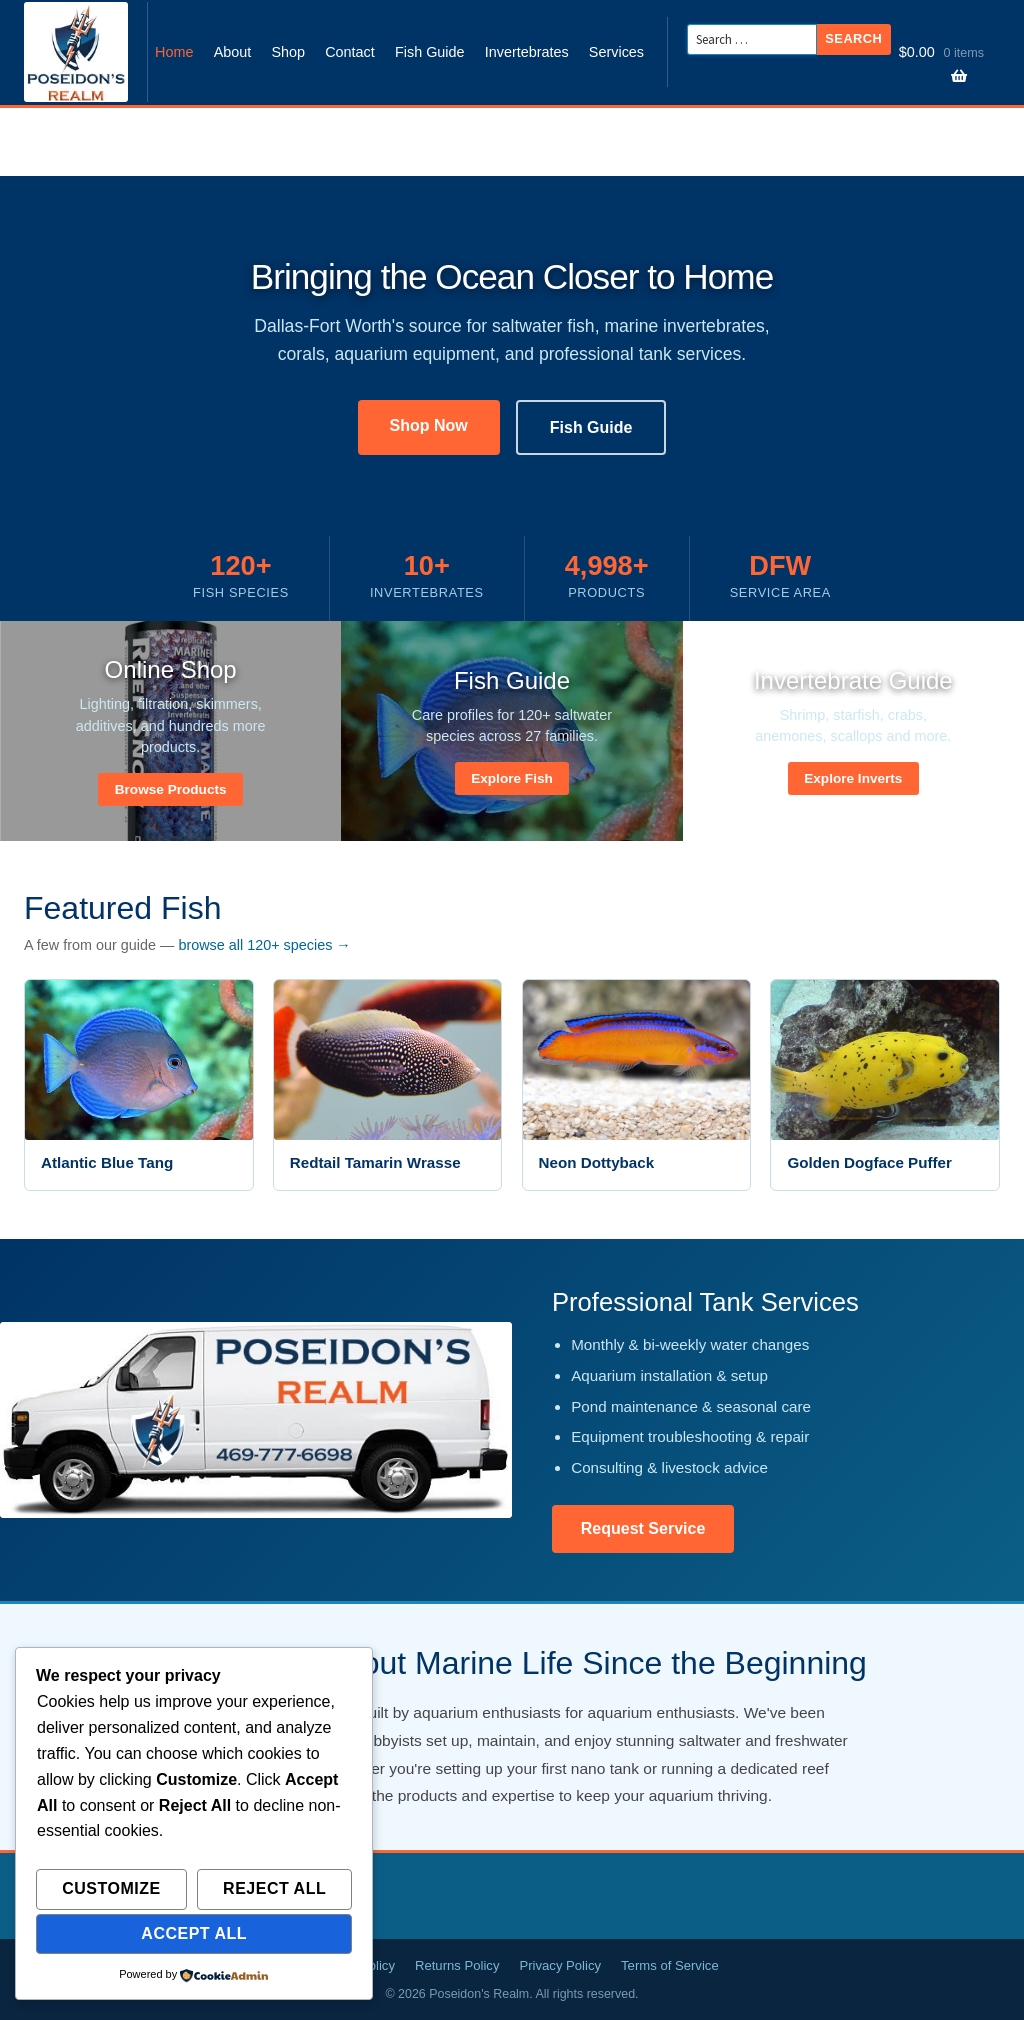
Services (616, 52)
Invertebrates (527, 52)
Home (174, 52)
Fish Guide (430, 52)
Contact (350, 52)
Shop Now (429, 425)
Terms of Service (670, 1965)
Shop (288, 52)
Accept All (194, 1933)
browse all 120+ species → (264, 945)
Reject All (274, 1888)
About (233, 52)
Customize (111, 1888)
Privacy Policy (560, 1965)
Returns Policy (457, 1965)
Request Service (643, 1528)
